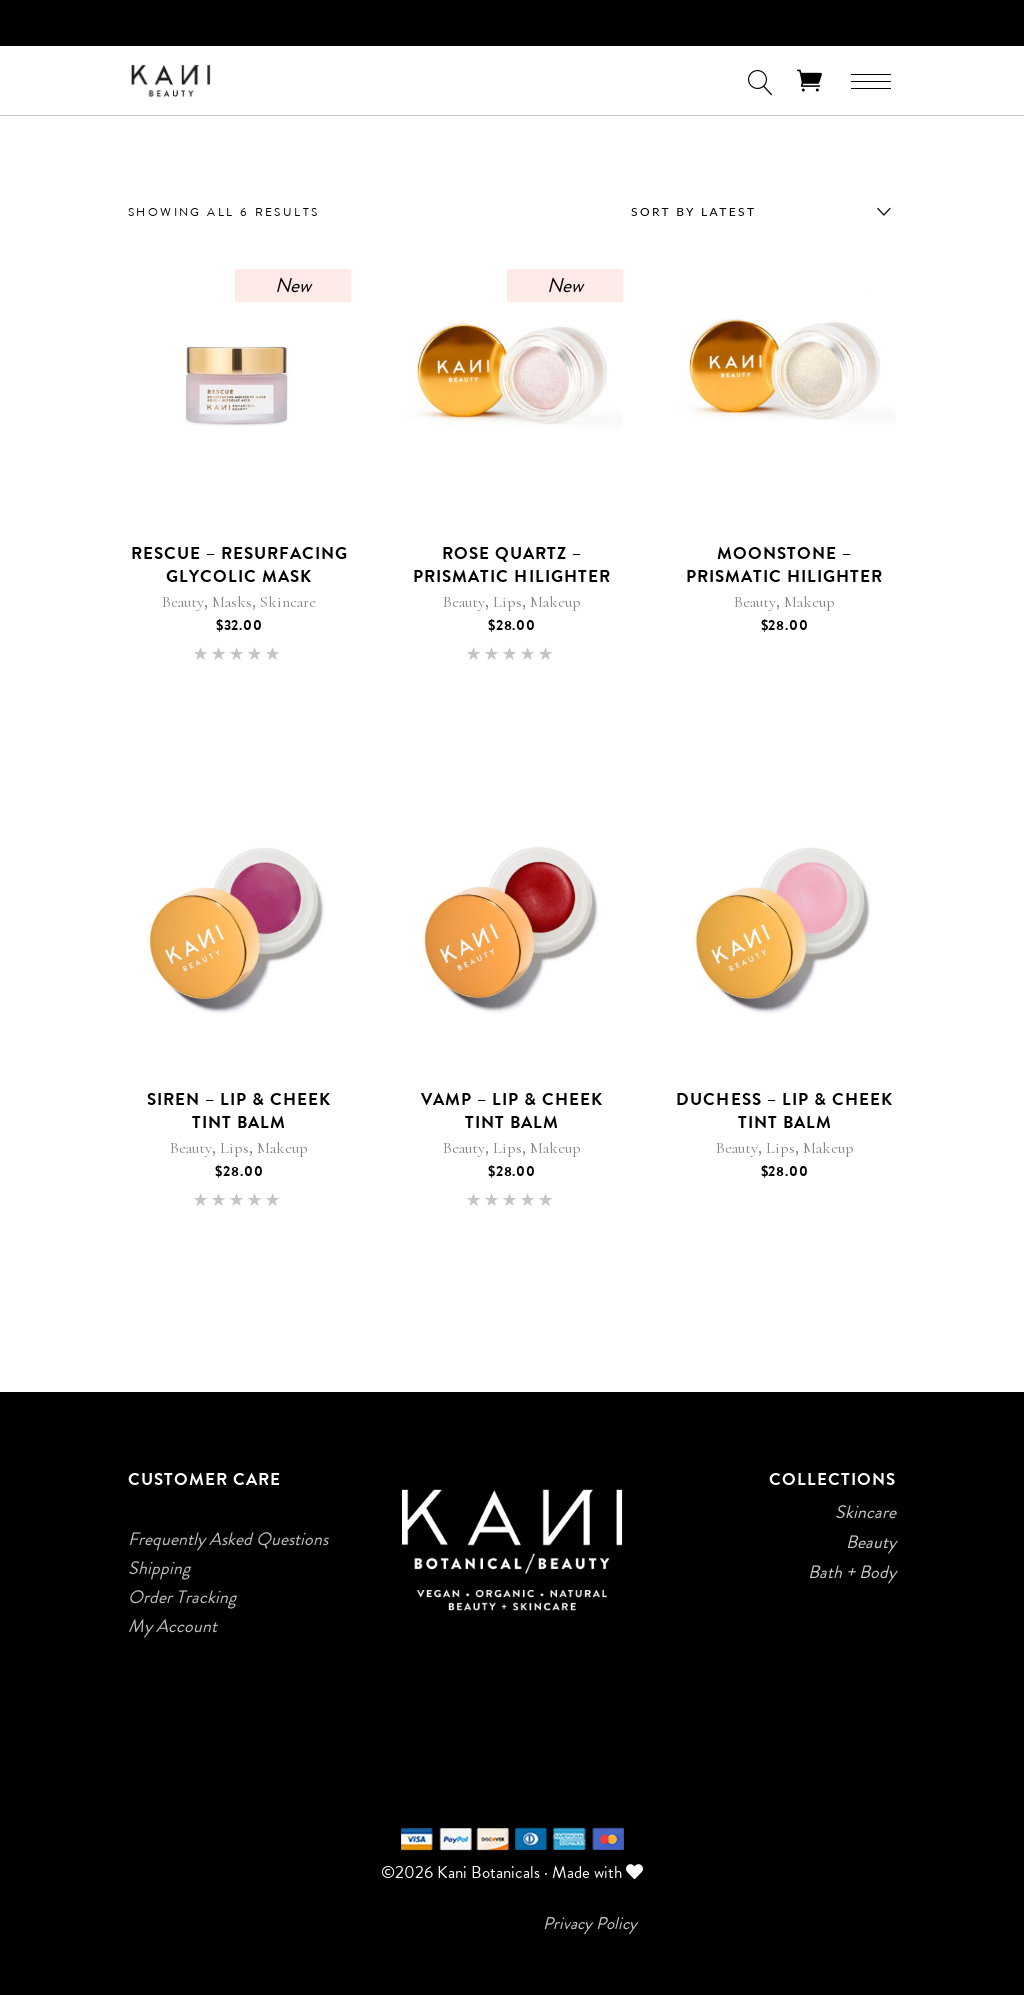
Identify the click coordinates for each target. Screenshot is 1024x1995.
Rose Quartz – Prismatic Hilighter (511, 564)
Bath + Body (852, 1572)
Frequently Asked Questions (228, 1539)
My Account (172, 1626)
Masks (232, 602)
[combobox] (756, 212)
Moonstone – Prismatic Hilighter (784, 564)
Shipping (159, 1568)
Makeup (555, 602)
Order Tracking (182, 1597)
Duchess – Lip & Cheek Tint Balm (784, 1110)
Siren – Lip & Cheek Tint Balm (239, 1110)
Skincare (288, 602)
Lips (507, 602)
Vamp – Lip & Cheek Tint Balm (512, 1110)
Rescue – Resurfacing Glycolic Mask (239, 564)
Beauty (183, 602)
